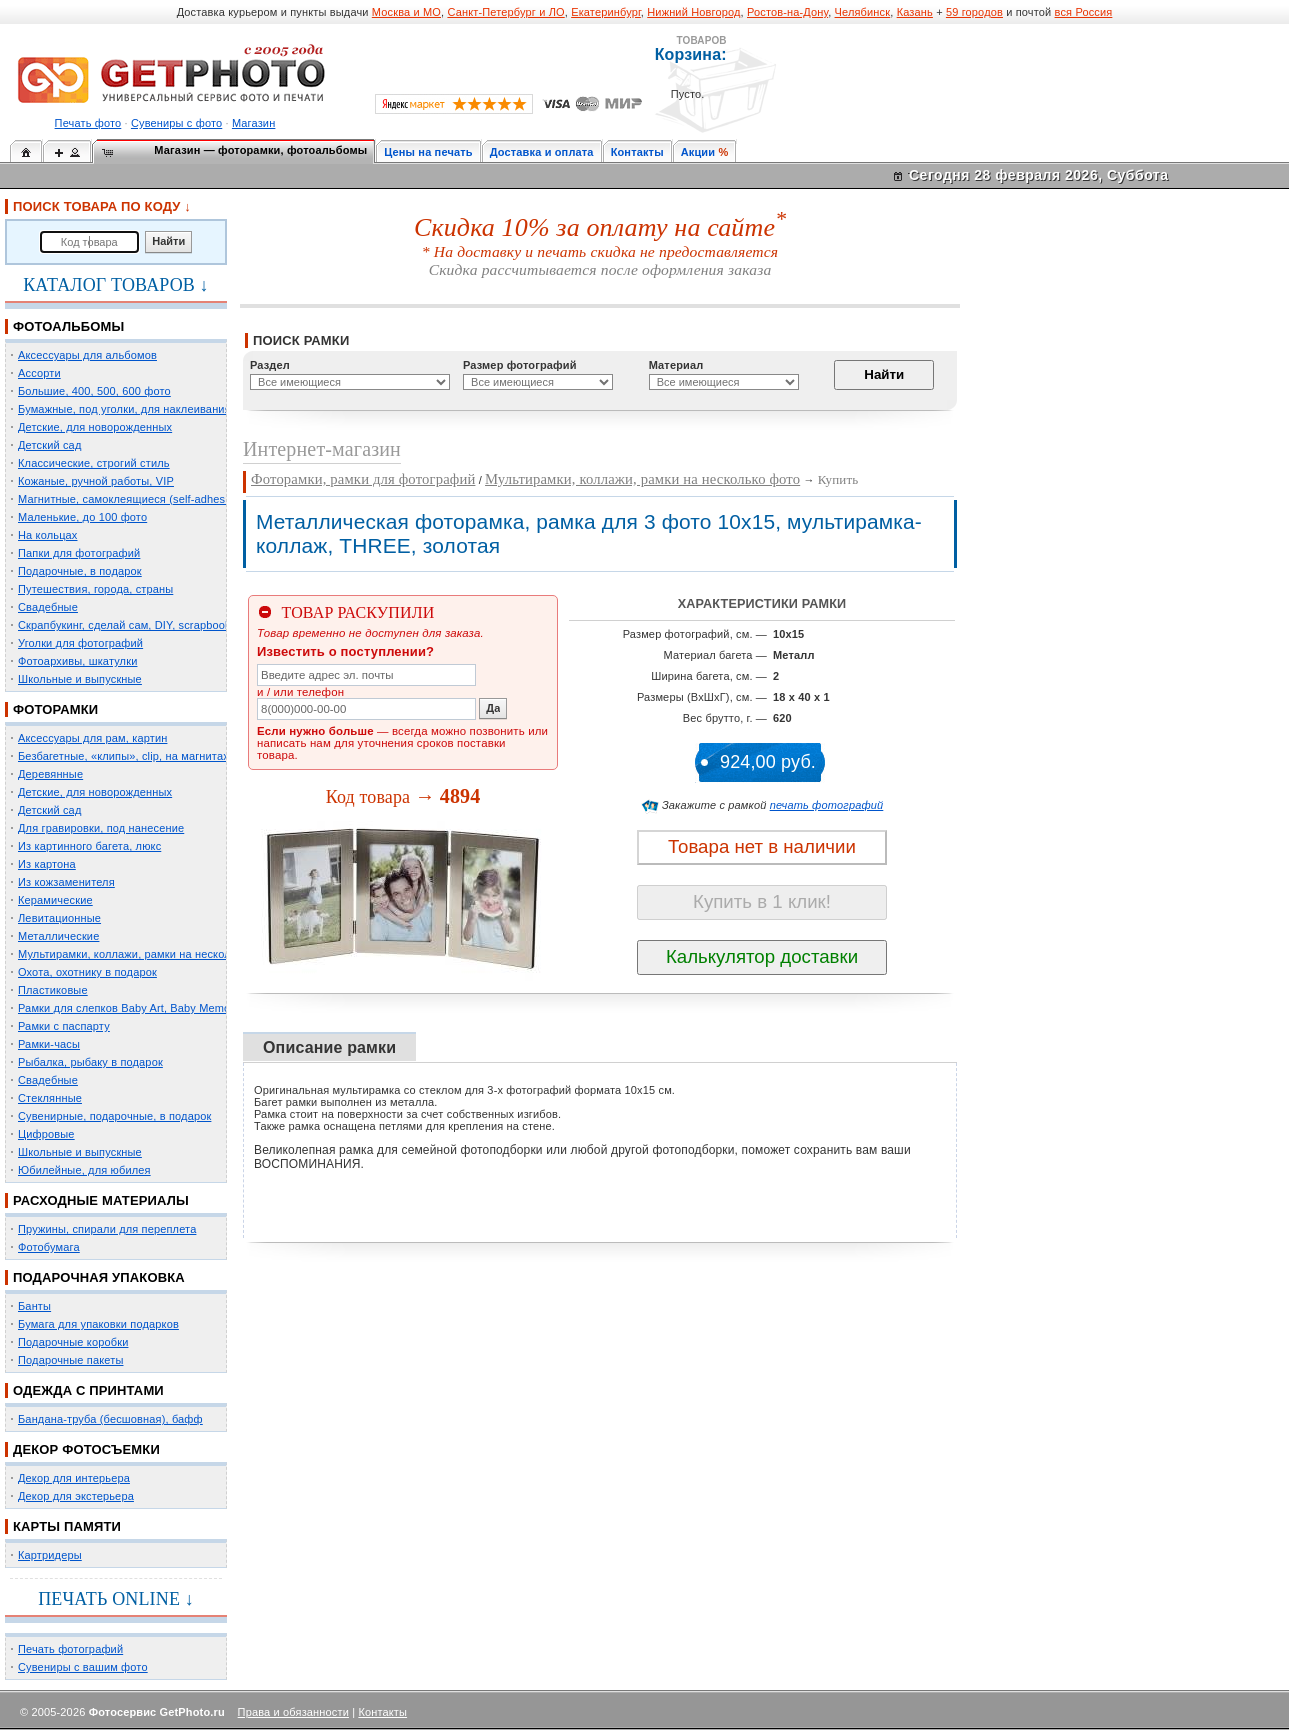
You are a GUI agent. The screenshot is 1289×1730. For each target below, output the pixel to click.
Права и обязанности (293, 1712)
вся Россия (1084, 12)
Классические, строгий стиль (94, 463)
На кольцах (48, 535)
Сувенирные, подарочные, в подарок (114, 1116)
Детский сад (49, 445)
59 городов (974, 12)
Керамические (55, 900)
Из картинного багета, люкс (89, 846)
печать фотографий (827, 805)
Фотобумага (49, 1247)
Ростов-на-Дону (787, 12)
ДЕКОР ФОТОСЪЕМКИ (86, 1449)
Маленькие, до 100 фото (82, 517)
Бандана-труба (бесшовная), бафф (110, 1419)
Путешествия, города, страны (95, 589)
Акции (698, 152)
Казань (915, 12)
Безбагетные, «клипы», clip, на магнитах (123, 756)
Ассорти (39, 373)
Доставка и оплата (542, 152)
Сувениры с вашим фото (83, 1667)
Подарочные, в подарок (80, 571)
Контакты (637, 152)
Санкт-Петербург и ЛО (505, 12)
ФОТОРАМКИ (55, 709)
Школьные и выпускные (80, 679)
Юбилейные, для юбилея (84, 1170)
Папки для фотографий (79, 553)
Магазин (253, 123)
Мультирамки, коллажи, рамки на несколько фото (148, 954)
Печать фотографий (70, 1649)
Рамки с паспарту (64, 1026)
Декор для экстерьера (76, 1496)
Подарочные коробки (73, 1342)
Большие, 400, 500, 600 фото (94, 391)
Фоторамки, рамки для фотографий (363, 479)
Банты (34, 1306)
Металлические (58, 936)
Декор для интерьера (74, 1478)
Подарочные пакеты (70, 1360)
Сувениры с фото (176, 123)
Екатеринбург (606, 12)
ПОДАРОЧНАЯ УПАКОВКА (99, 1277)
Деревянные (50, 774)
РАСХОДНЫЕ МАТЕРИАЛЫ (101, 1200)
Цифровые (46, 1134)
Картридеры (50, 1555)
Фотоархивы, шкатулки (77, 661)
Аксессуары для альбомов (87, 355)
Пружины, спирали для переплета (107, 1229)
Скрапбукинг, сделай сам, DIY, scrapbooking (132, 625)
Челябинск (863, 12)
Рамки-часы (49, 1044)
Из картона (47, 864)
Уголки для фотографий (80, 643)
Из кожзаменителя (66, 882)
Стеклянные (50, 1098)
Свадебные (48, 607)
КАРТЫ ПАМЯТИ (67, 1526)
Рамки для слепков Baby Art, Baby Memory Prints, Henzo (164, 1008)
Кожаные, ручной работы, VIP (96, 481)
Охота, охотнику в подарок (87, 972)
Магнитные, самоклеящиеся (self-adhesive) (131, 499)
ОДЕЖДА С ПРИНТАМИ (88, 1390)
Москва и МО (406, 12)
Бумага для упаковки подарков (98, 1324)
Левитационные (59, 918)
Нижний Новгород (693, 12)
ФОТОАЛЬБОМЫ (68, 326)
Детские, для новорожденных (95, 427)
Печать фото (88, 123)
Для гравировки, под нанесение (101, 828)
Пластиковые (53, 990)
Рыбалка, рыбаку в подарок (90, 1062)
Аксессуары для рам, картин (92, 738)
